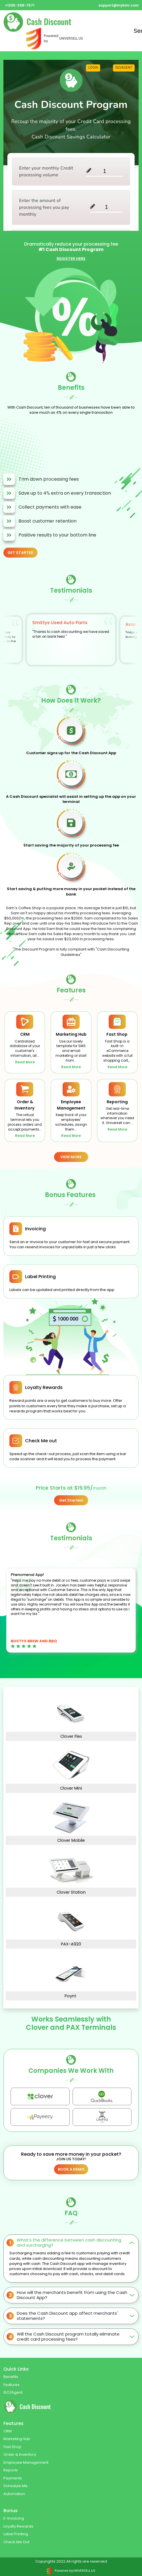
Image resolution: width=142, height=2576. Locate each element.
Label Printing (15, 2534)
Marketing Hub (16, 2439)
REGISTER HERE (71, 258)
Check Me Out (16, 2542)
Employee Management (25, 2462)
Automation (14, 2494)
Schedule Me (15, 2486)
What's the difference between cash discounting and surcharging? (69, 2242)
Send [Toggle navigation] (136, 31)
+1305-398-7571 (19, 5)
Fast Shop (12, 2446)
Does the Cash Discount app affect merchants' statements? (67, 2315)
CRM (7, 2431)
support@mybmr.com (118, 5)
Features (11, 2384)
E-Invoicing (13, 2518)
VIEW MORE (71, 1157)
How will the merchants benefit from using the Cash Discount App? (72, 2294)
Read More (25, 1062)
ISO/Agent (12, 2392)
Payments (12, 2478)
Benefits (10, 2376)
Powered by (54, 38)
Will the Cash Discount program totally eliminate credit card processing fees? (68, 2336)
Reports (10, 2470)
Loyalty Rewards (18, 2526)
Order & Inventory (19, 2454)
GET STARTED (20, 552)
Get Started (71, 1500)
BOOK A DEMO (71, 2169)
